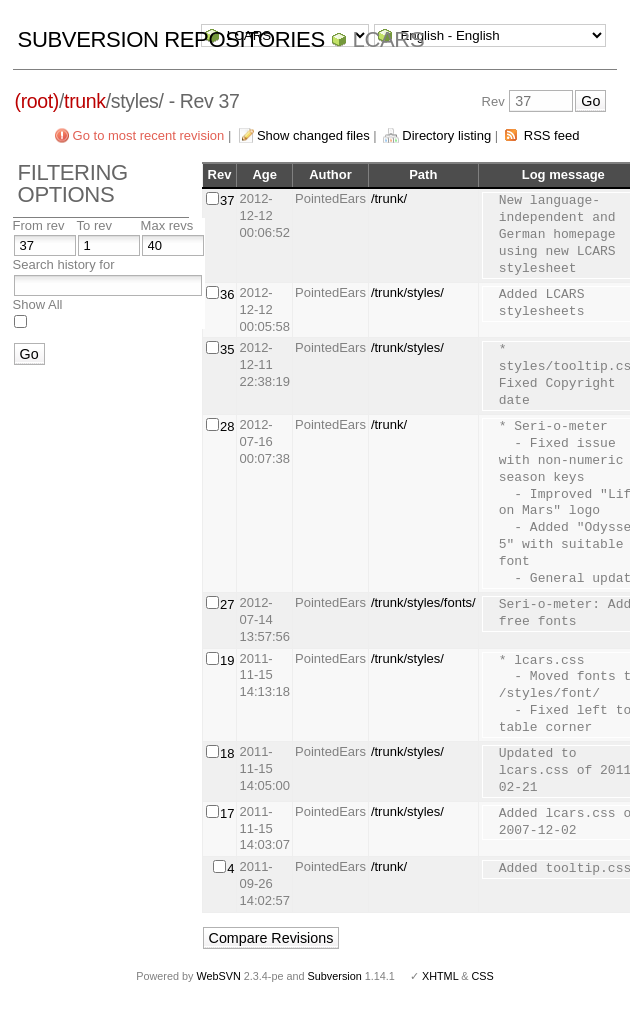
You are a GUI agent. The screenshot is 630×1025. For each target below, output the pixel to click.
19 (227, 660)
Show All (38, 304)
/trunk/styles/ (407, 292)
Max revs (167, 225)
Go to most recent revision (149, 135)
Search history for (64, 264)
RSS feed (552, 135)
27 (227, 604)
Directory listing (446, 135)
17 (227, 813)
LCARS (389, 39)
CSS (483, 976)
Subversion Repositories (171, 39)
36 (227, 294)
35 (227, 349)
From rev (39, 225)
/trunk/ (389, 198)
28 (227, 426)
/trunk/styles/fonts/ (423, 602)
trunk (85, 101)
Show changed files (313, 135)
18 (227, 753)
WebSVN (218, 976)
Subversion (335, 976)
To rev (94, 225)
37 (227, 200)
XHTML (440, 976)
